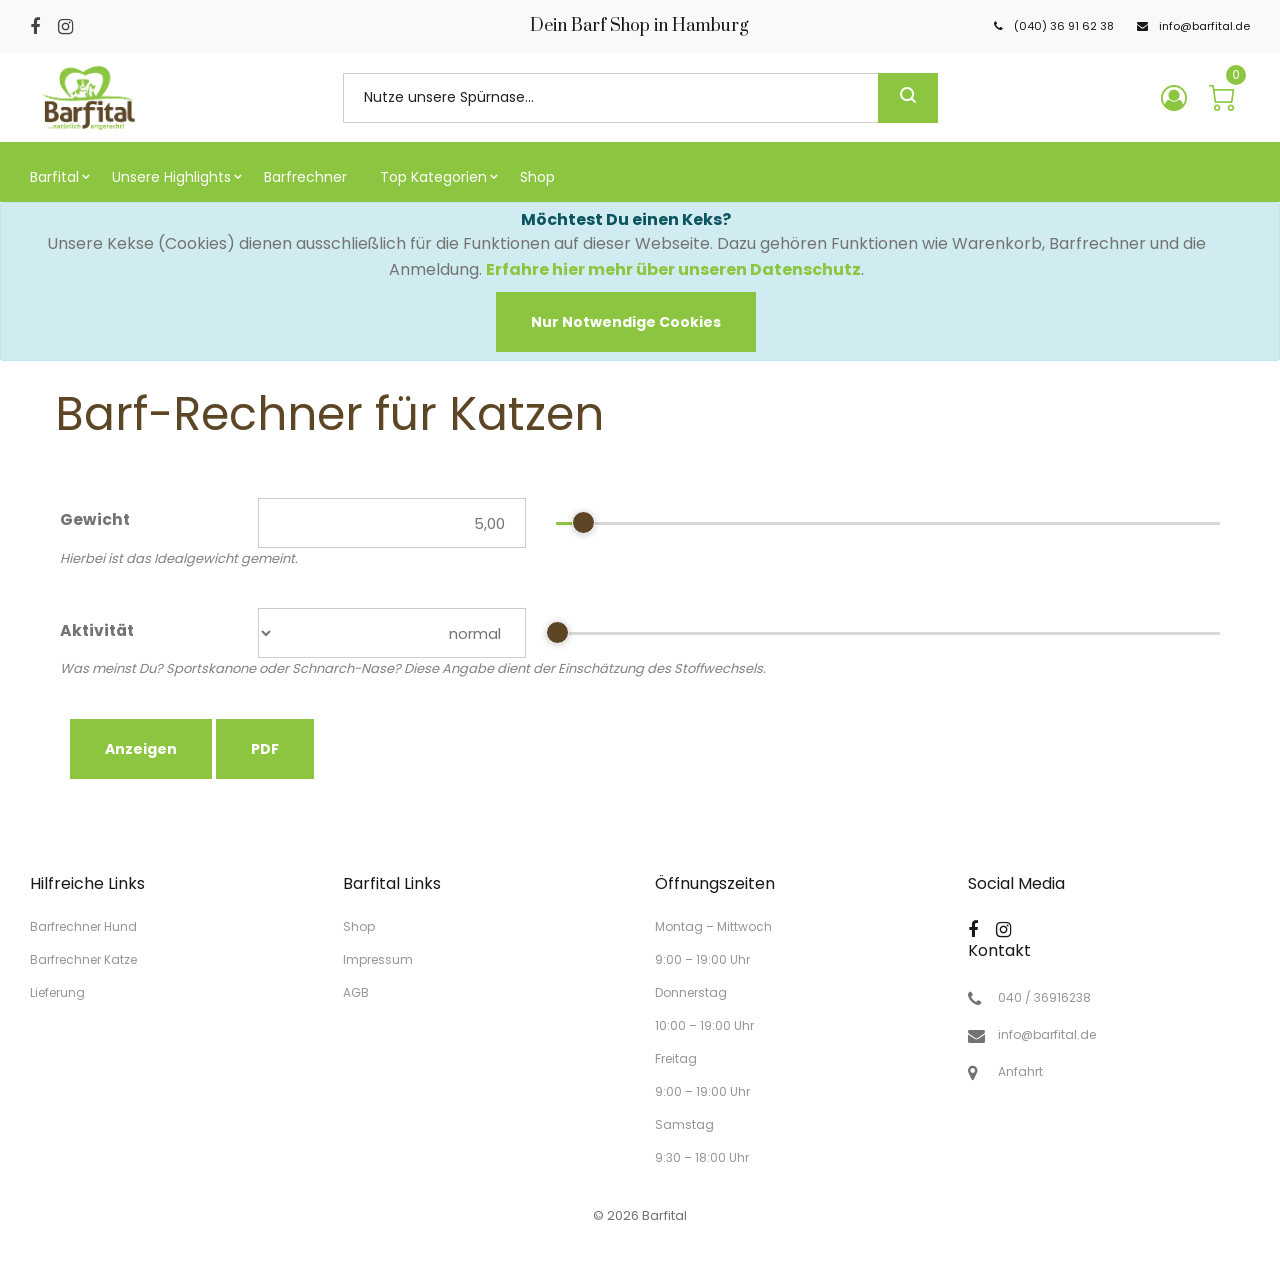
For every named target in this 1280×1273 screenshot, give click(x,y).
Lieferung (57, 991)
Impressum (378, 959)
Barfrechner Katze (83, 959)
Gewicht (95, 520)
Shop (359, 926)
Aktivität (97, 631)
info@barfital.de (1047, 1035)
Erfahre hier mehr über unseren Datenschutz (673, 269)
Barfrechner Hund (83, 926)
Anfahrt (1020, 1072)
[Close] (626, 322)
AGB (356, 991)
